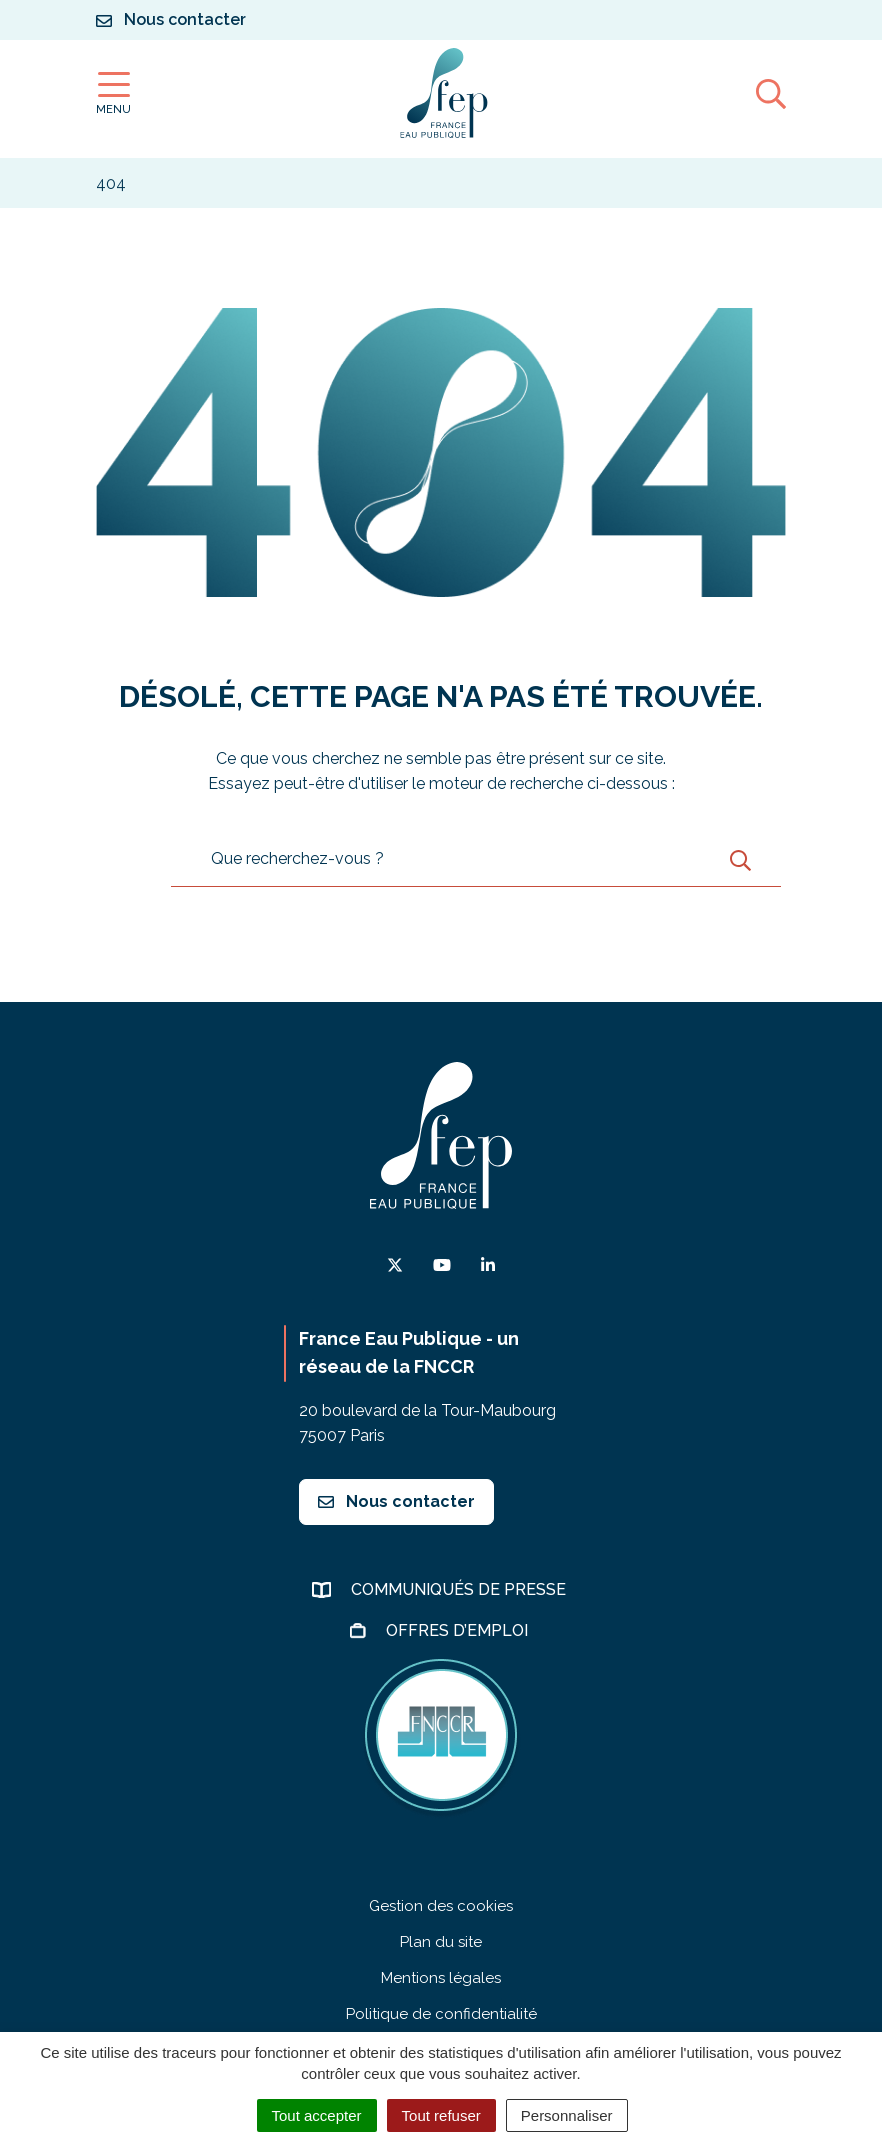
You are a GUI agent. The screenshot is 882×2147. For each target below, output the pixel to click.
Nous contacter (396, 1501)
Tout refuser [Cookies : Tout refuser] (441, 2115)
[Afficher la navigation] (113, 93)
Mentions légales (441, 1978)
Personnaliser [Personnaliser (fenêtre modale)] (567, 2115)
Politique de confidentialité (441, 2014)
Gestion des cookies (441, 1906)
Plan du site (441, 1942)
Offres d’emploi (459, 1630)
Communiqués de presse (460, 1589)
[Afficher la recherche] (771, 93)
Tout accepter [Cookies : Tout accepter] (317, 2115)
